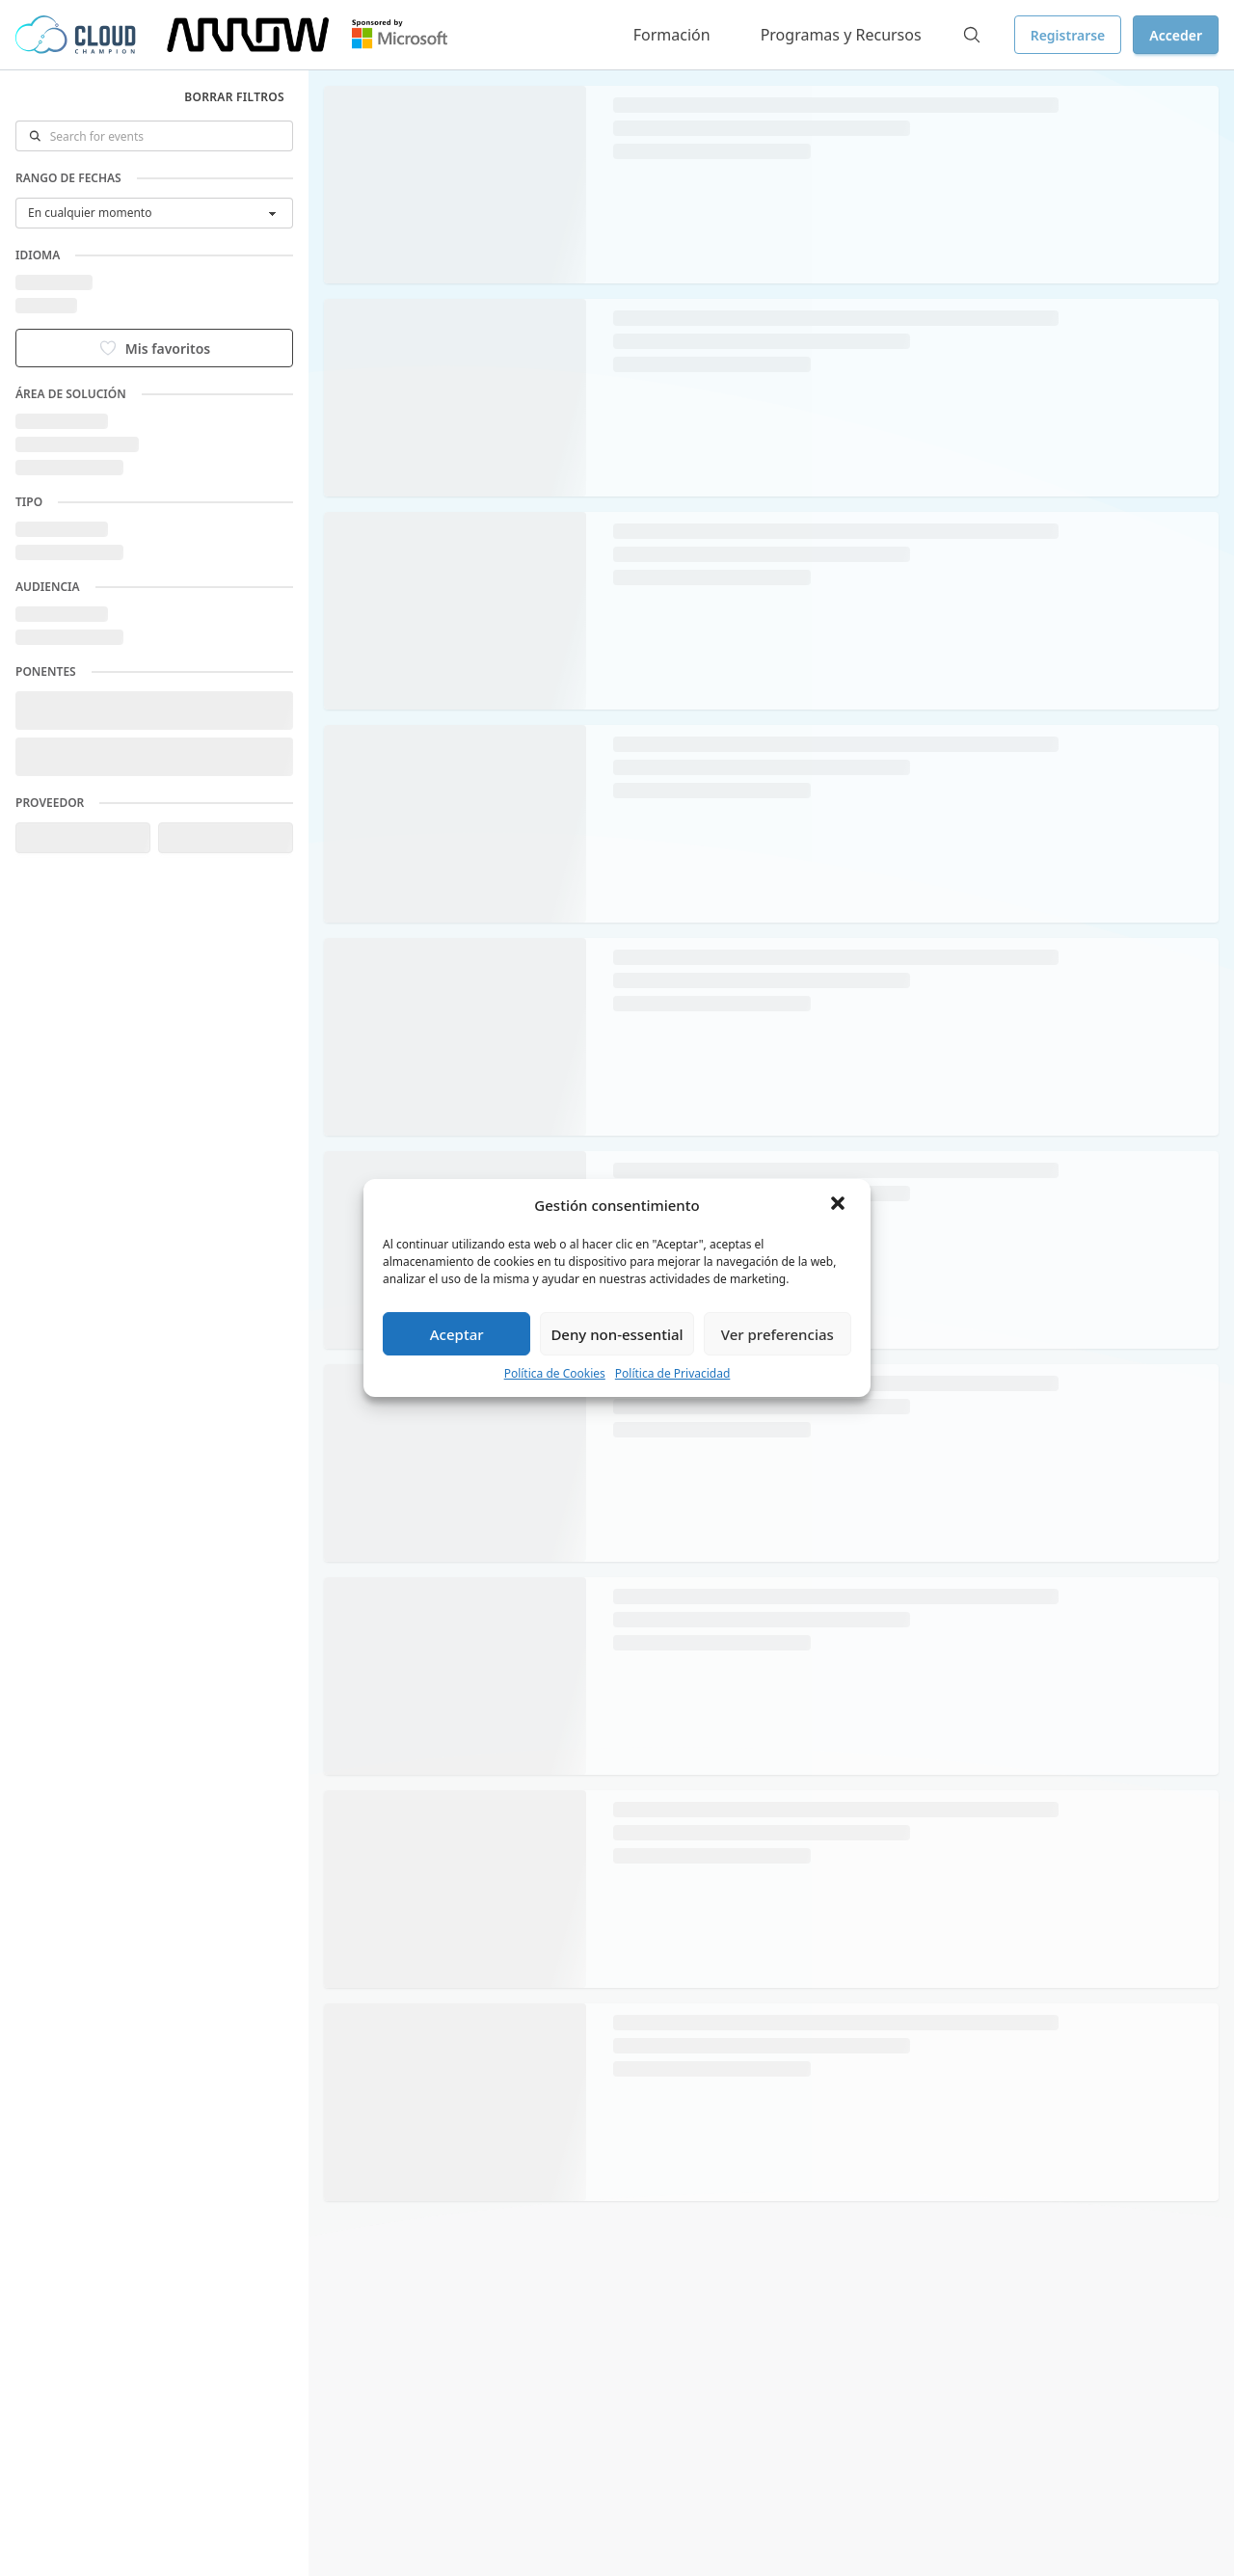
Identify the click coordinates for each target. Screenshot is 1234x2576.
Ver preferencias (777, 1334)
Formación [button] (672, 34)
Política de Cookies (554, 1373)
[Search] (971, 34)
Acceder (1175, 35)
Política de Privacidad (673, 1373)
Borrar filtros (234, 97)
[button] (839, 1205)
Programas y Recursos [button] (841, 34)
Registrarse (1068, 35)
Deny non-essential (616, 1334)
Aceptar (457, 1334)
